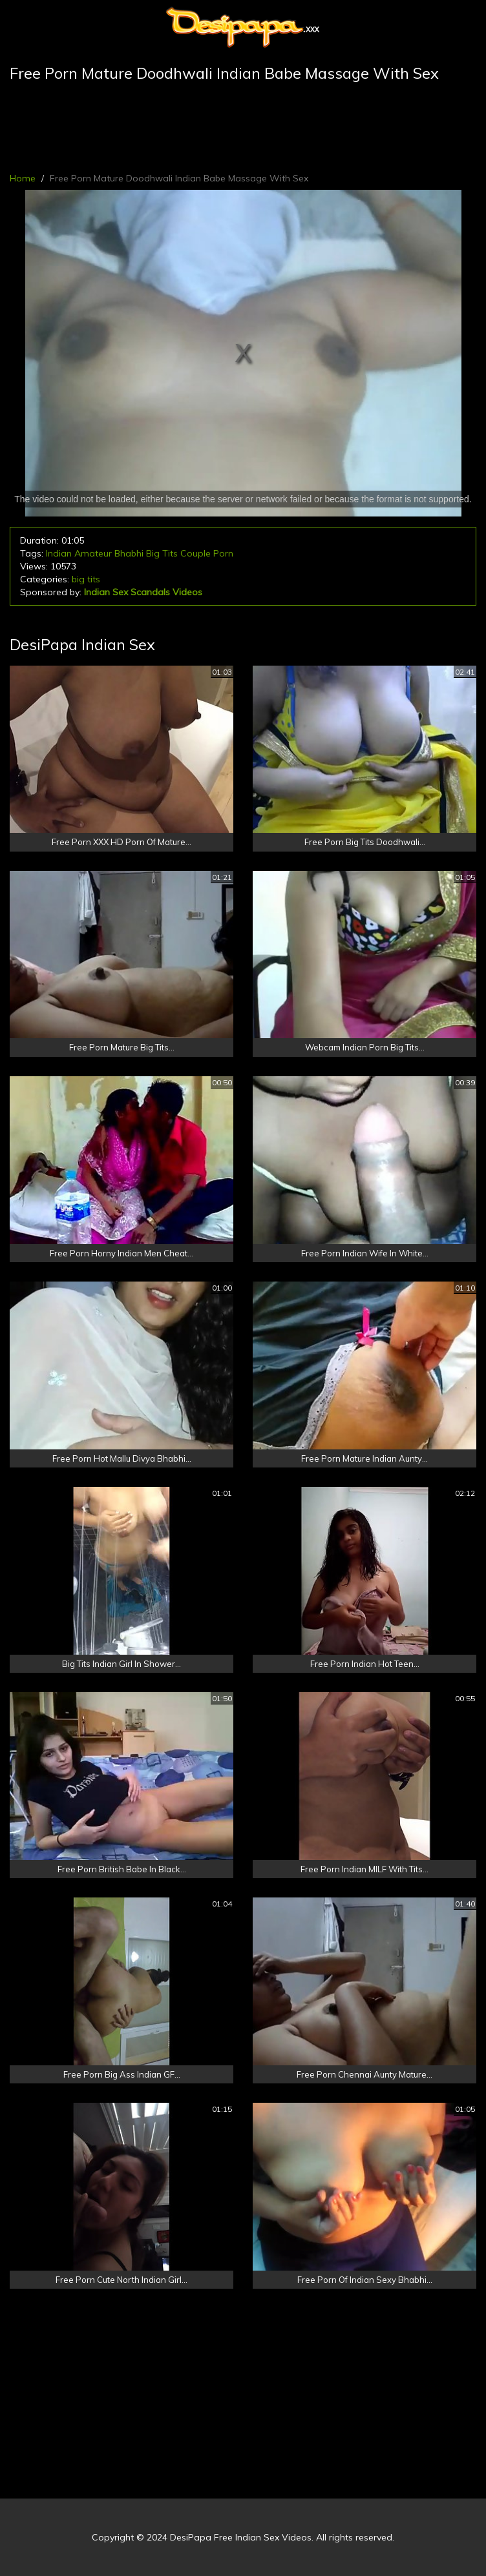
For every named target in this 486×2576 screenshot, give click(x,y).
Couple (195, 553)
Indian (59, 553)
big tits (86, 579)
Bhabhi (128, 553)
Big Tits (162, 553)
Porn (223, 553)
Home (23, 178)
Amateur (93, 553)
